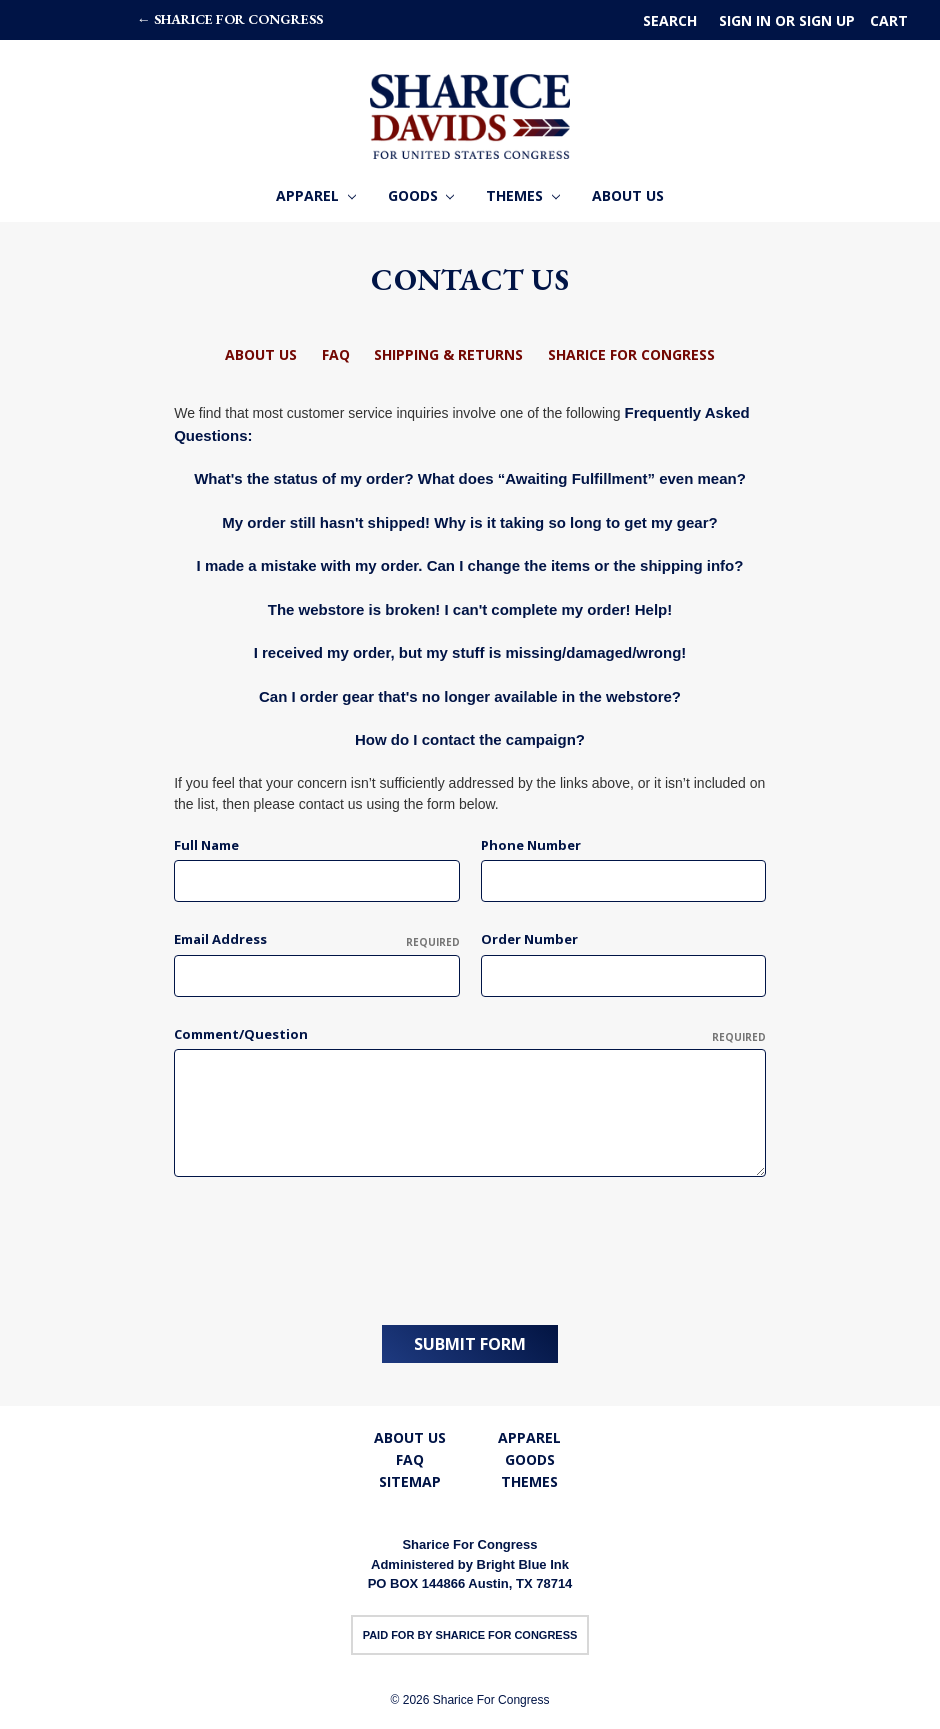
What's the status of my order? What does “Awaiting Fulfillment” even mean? (470, 478)
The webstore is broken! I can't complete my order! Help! (470, 609)
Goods (421, 195)
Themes (523, 195)
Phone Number (531, 845)
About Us (628, 195)
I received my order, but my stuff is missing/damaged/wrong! (470, 652)
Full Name (206, 845)
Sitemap (410, 1480)
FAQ (336, 354)
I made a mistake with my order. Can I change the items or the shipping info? (470, 565)
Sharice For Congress (631, 354)
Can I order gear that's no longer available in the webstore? (470, 696)
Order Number (529, 939)
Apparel (316, 195)
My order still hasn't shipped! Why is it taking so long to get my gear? (469, 522)
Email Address (316, 940)
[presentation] (326, 1244)
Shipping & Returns (448, 354)
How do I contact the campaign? (470, 739)
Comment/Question (470, 1035)
